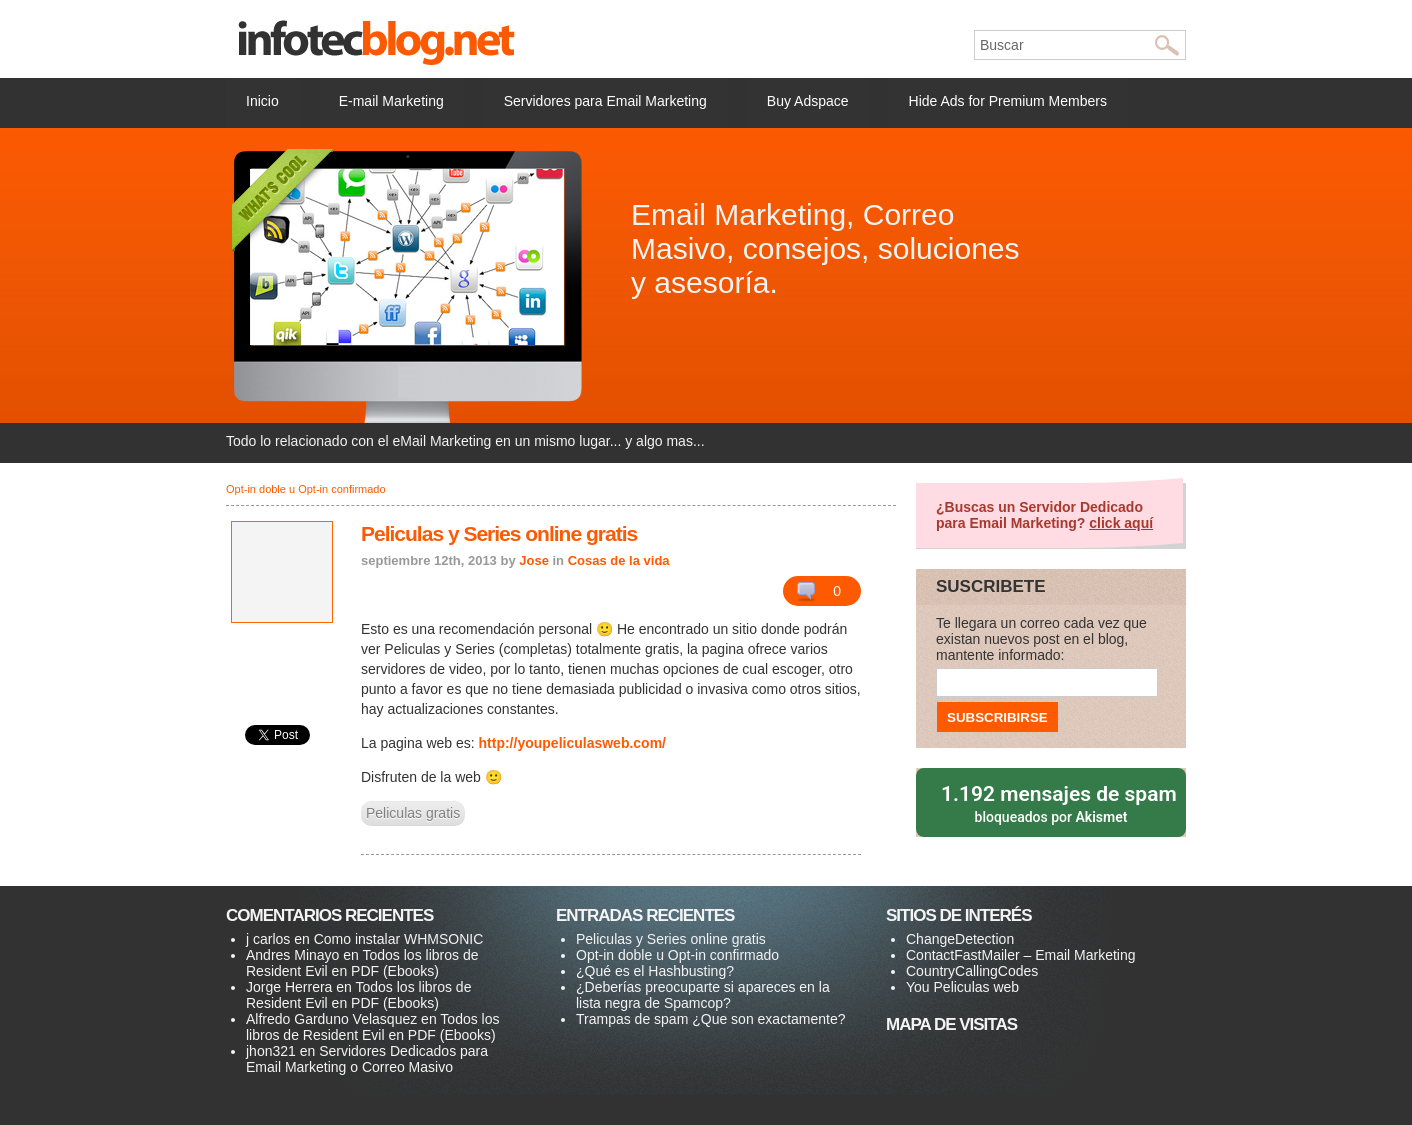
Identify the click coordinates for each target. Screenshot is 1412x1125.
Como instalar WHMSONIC (399, 939)
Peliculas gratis (413, 813)
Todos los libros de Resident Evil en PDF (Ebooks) (362, 963)
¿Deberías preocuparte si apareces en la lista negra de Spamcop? (703, 995)
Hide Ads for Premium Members (1008, 101)
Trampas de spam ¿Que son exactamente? (711, 1019)
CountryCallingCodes (972, 971)
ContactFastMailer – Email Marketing (1021, 955)
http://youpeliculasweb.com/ (572, 743)
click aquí (1121, 523)
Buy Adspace (808, 101)
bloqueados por (1052, 802)
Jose (534, 560)
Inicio (262, 101)
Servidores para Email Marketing (605, 101)
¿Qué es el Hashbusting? (655, 971)
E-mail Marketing (391, 101)
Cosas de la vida (619, 560)
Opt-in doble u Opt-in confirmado (306, 489)
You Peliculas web (962, 987)
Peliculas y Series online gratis (499, 533)
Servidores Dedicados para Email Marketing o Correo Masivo (367, 1059)
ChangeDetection (960, 939)
